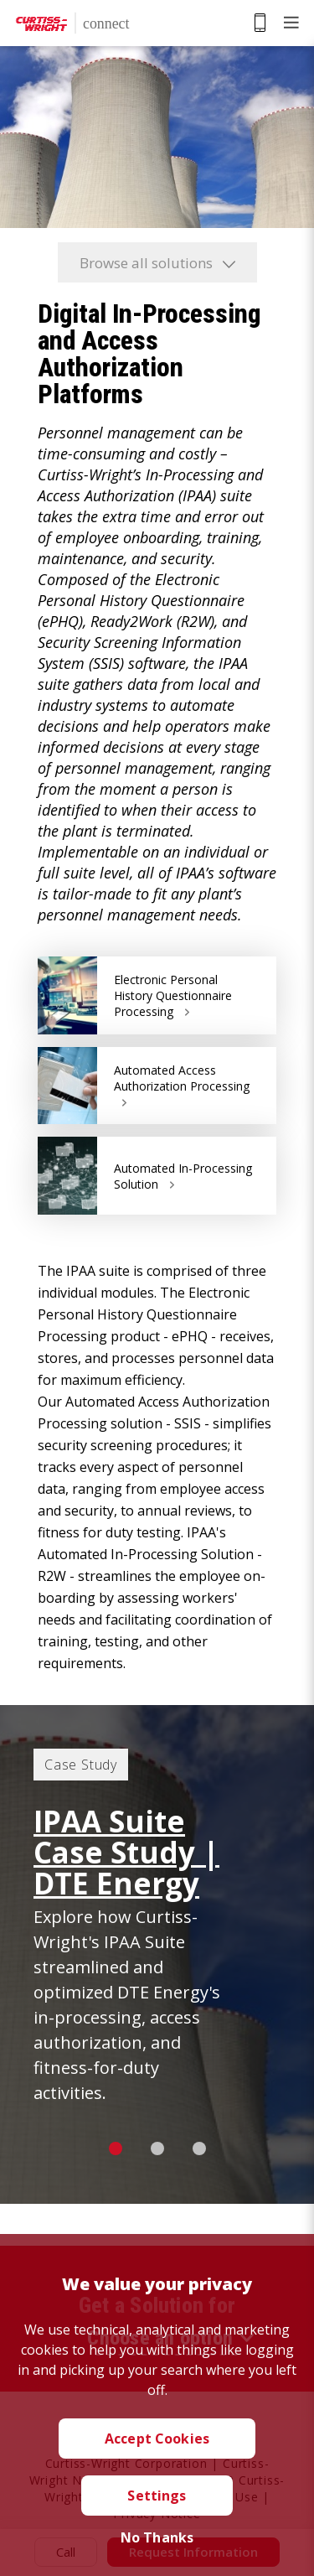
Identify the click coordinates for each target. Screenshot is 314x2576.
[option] (157, 1954)
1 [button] (115, 2148)
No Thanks (157, 2537)
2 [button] (157, 2148)
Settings (156, 2495)
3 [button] (199, 2148)
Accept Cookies (157, 2438)
